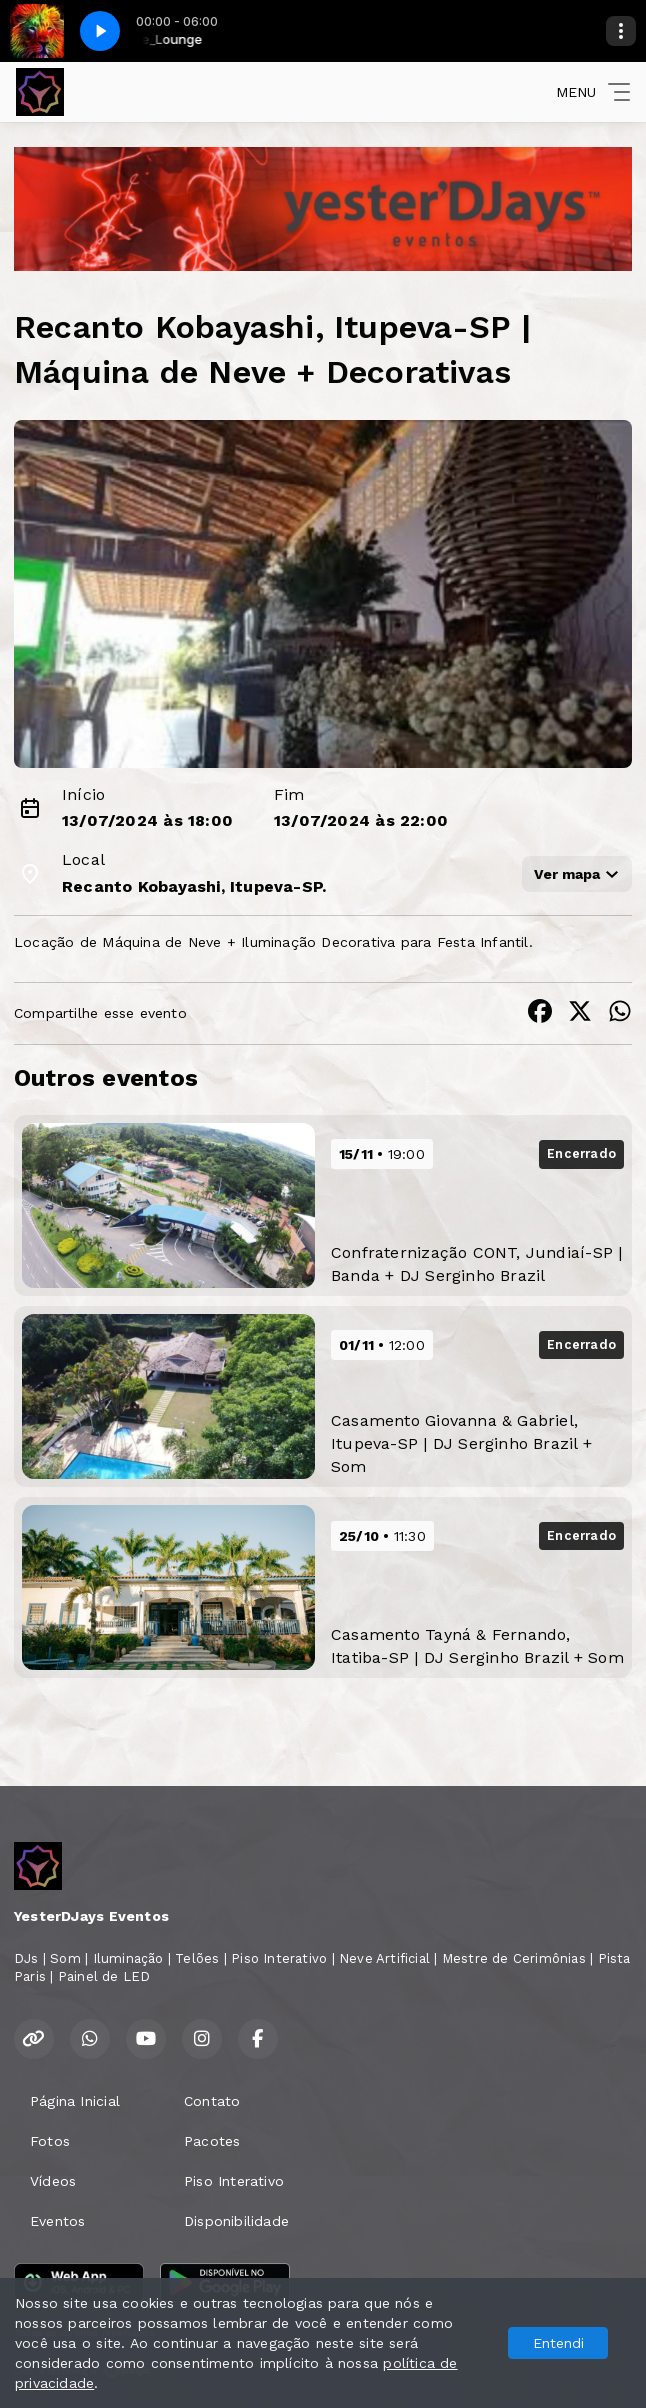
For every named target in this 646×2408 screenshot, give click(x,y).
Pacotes (212, 2141)
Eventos (57, 2221)
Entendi (558, 2343)
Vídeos (53, 2181)
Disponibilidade (236, 2221)
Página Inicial (75, 2101)
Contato (212, 2101)
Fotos (50, 2141)
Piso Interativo (234, 2181)
